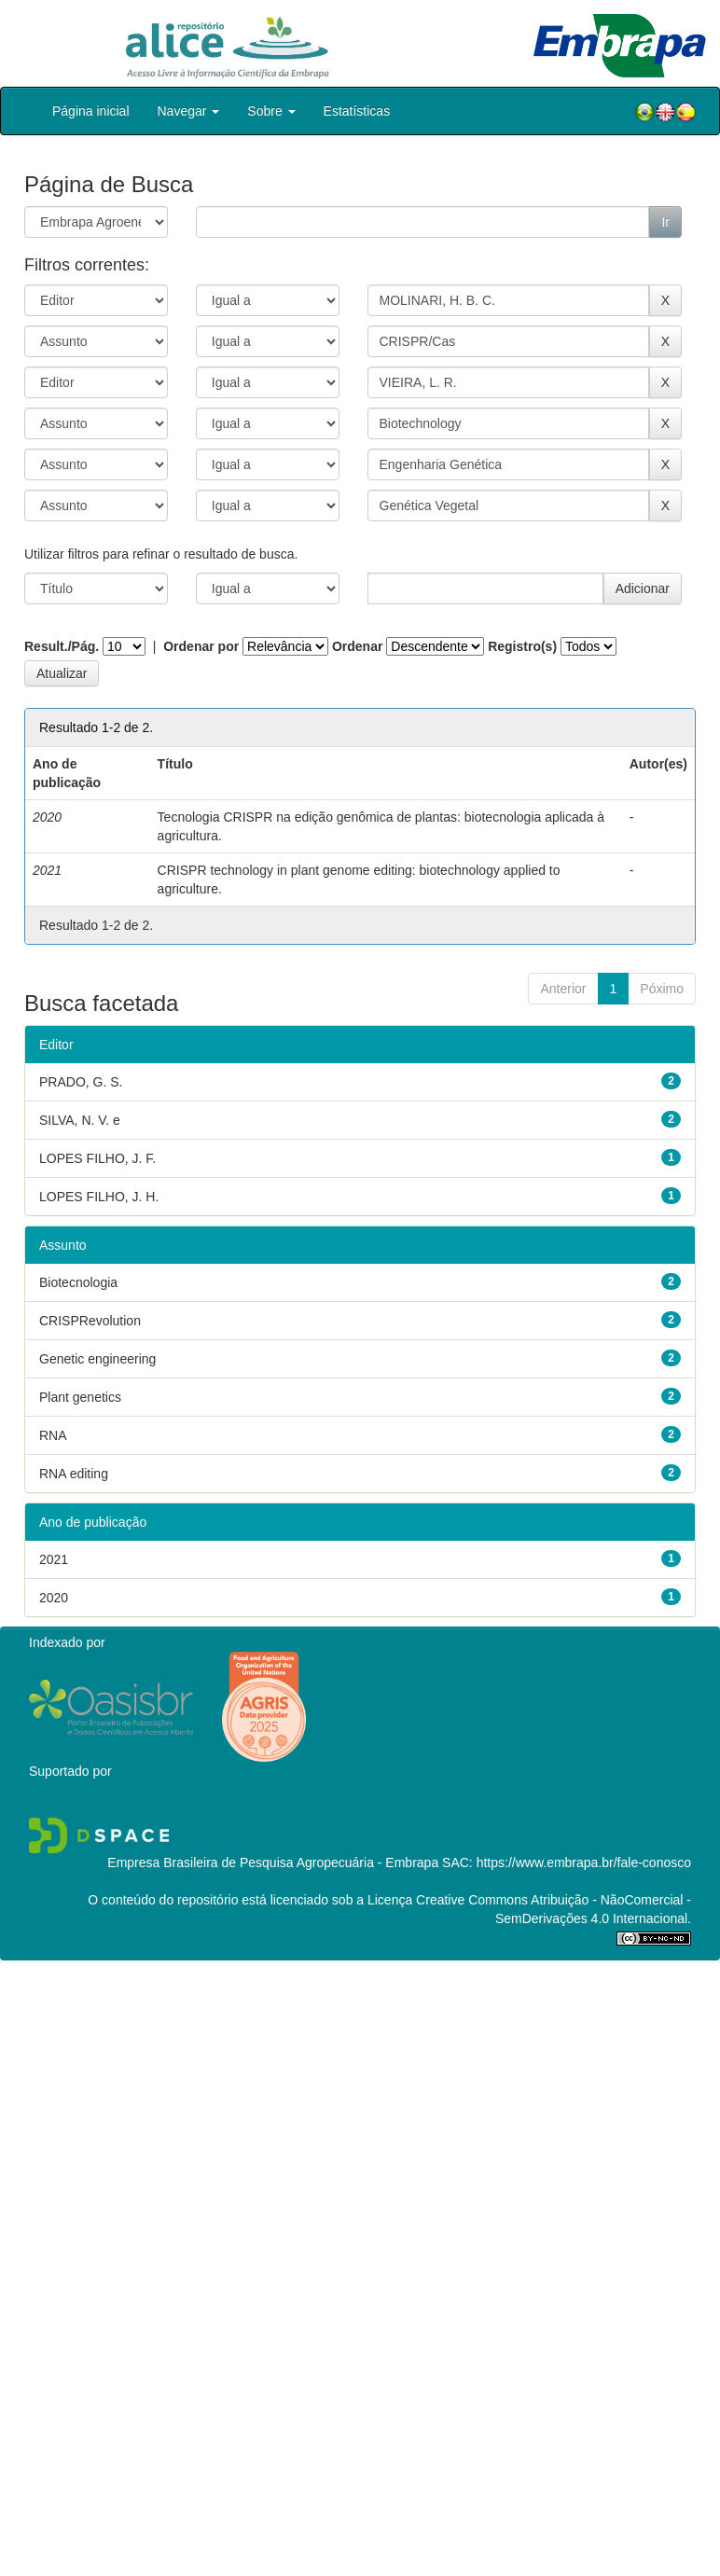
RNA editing (73, 1473)
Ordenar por (201, 646)
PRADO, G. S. (80, 1081)
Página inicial (91, 111)
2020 (53, 1597)
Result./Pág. (61, 646)
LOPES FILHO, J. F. (97, 1158)
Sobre (271, 111)
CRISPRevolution (90, 1320)
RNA (53, 1435)
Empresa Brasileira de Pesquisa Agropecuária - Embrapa (272, 1862)
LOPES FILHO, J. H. (99, 1196)
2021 (53, 1559)
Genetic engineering (97, 1358)
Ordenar (357, 646)
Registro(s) (522, 646)
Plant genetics (80, 1397)
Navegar (189, 111)
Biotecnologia (78, 1282)
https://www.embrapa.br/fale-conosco (584, 1862)
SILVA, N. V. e (79, 1120)
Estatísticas (357, 111)
